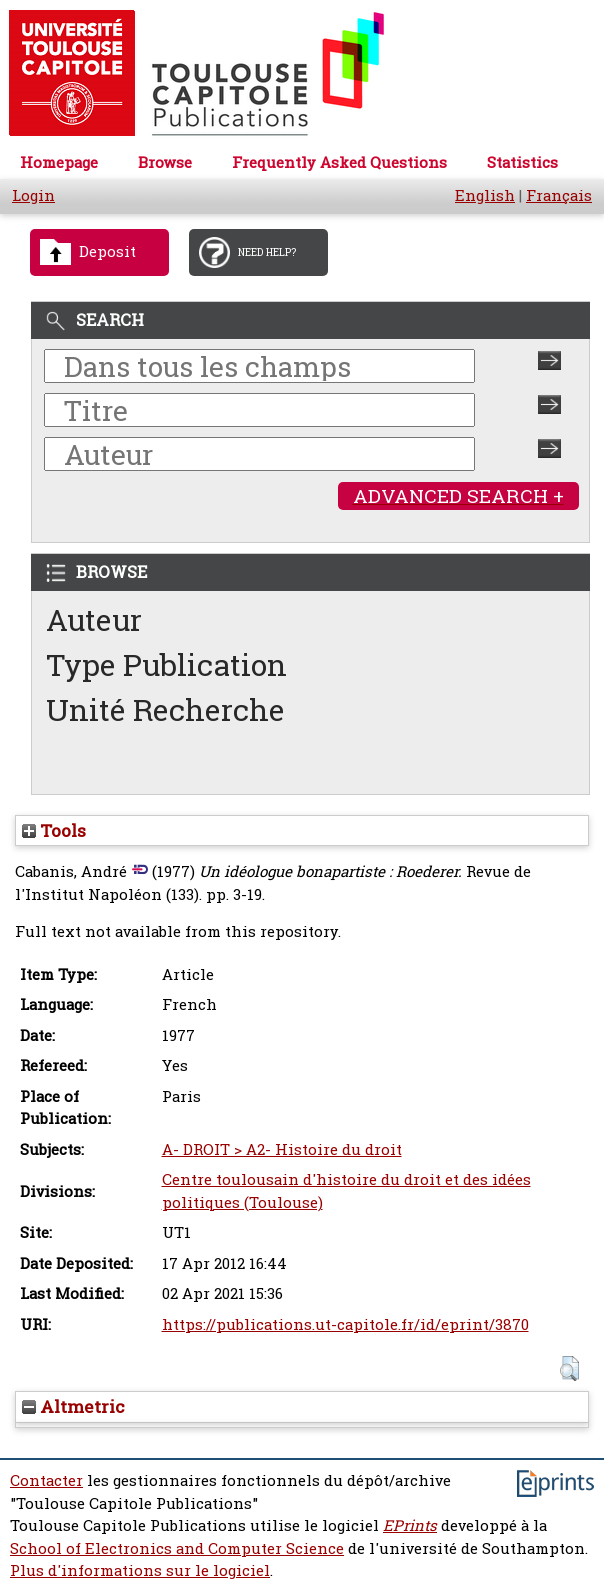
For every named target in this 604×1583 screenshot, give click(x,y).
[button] (569, 1368)
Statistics (522, 162)
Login (33, 195)
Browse (165, 162)
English (485, 195)
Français (559, 195)
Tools (54, 830)
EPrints (410, 1525)
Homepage (59, 162)
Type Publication (166, 664)
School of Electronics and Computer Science (177, 1548)
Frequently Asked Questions (339, 162)
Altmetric (73, 1406)
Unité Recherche (165, 709)
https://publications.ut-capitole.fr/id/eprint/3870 (345, 1324)
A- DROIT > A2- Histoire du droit (282, 1149)
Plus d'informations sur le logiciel (140, 1570)
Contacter (46, 1480)
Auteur (94, 619)
